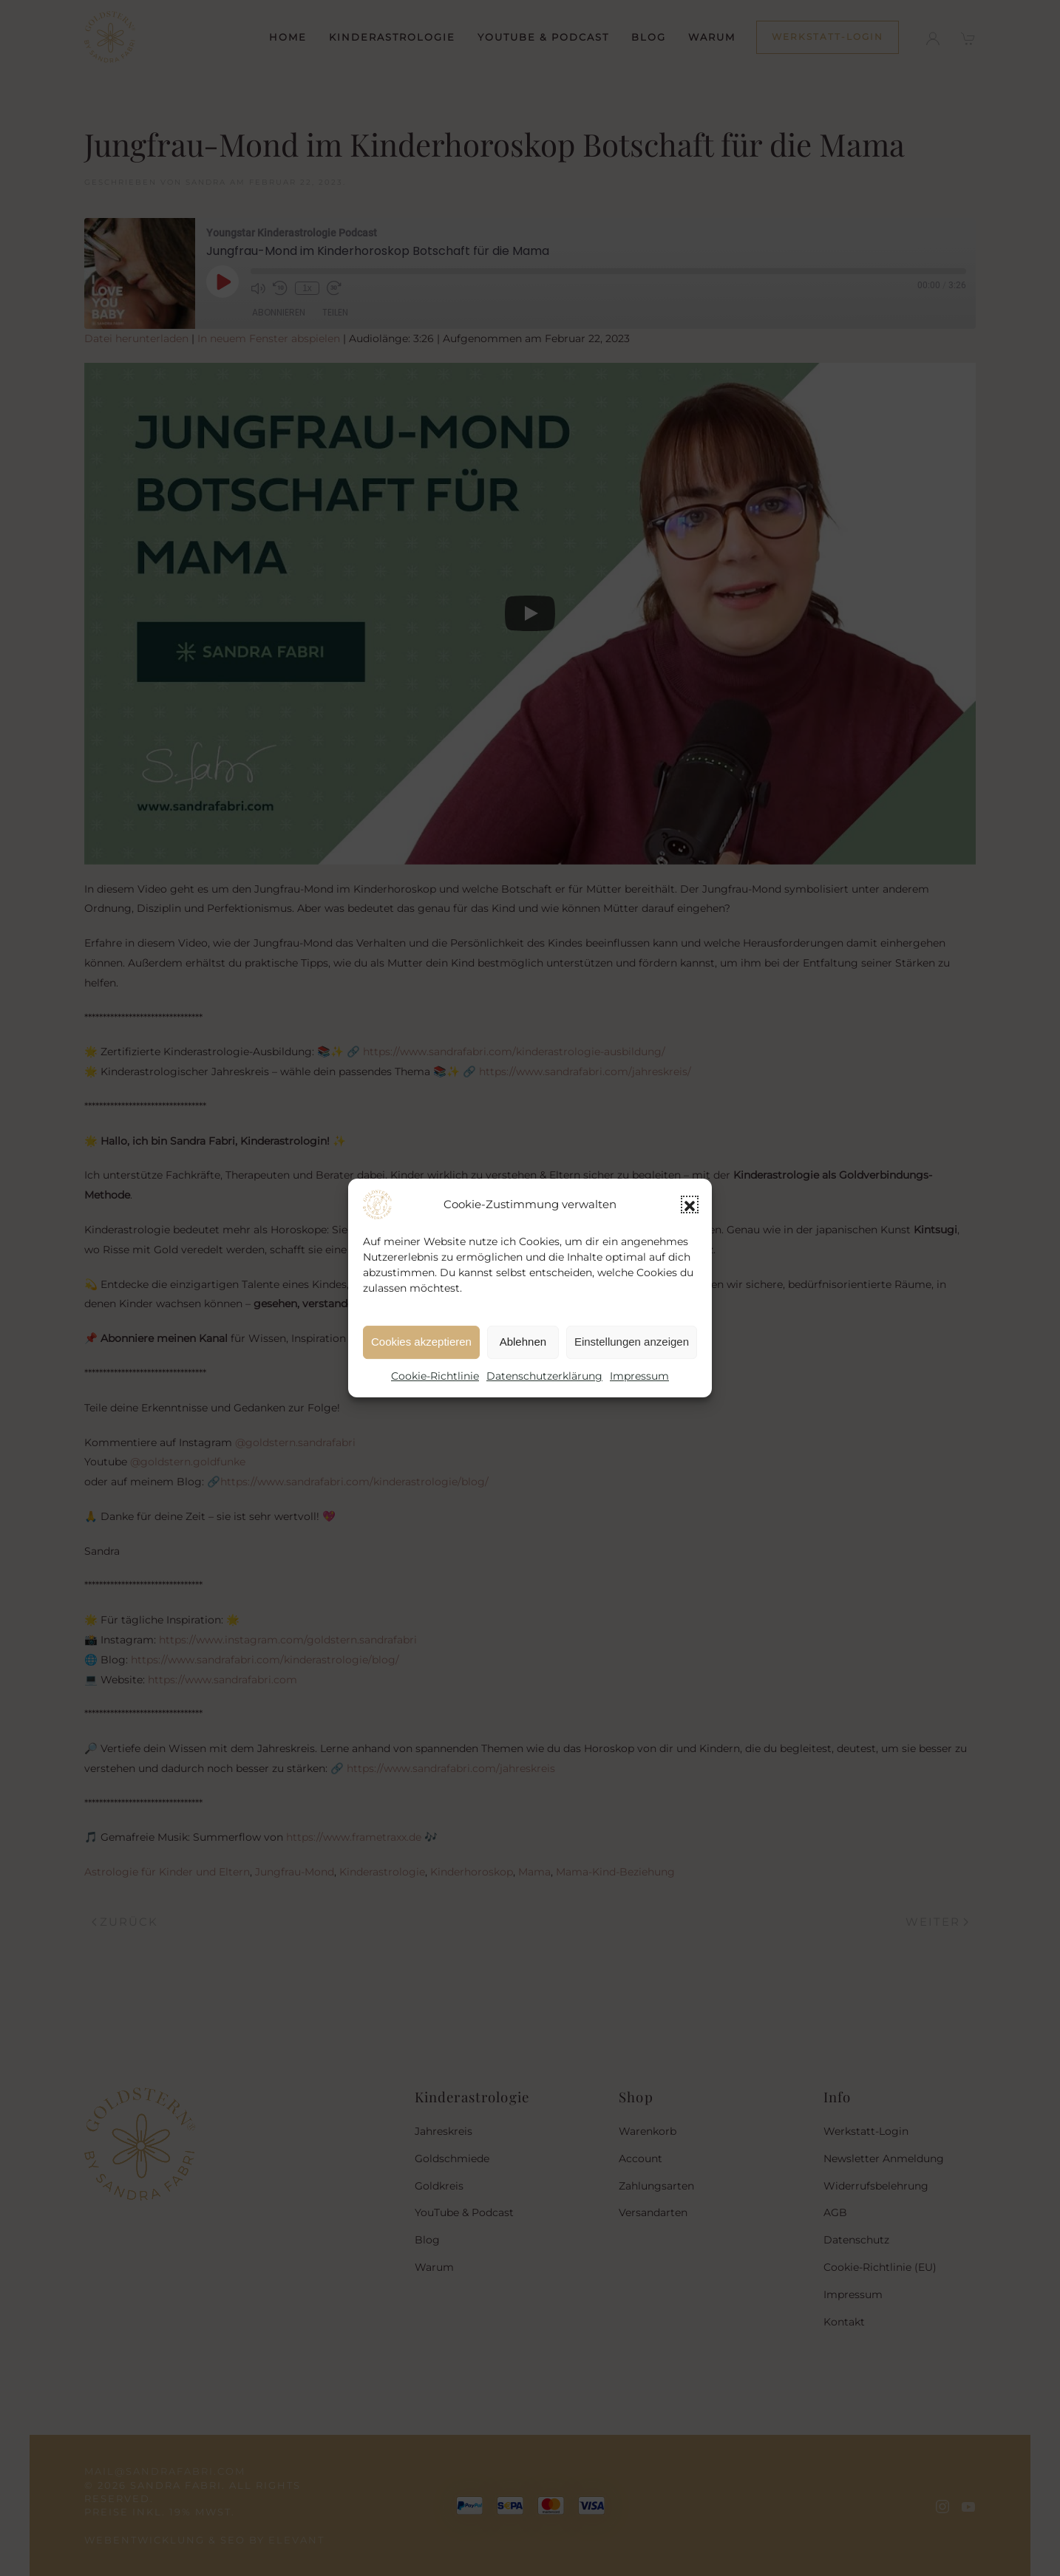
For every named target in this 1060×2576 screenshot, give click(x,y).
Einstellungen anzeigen (631, 1342)
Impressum (639, 1376)
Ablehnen (523, 1342)
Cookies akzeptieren (421, 1342)
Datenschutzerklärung (544, 1376)
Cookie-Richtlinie (435, 1376)
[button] (689, 1204)
